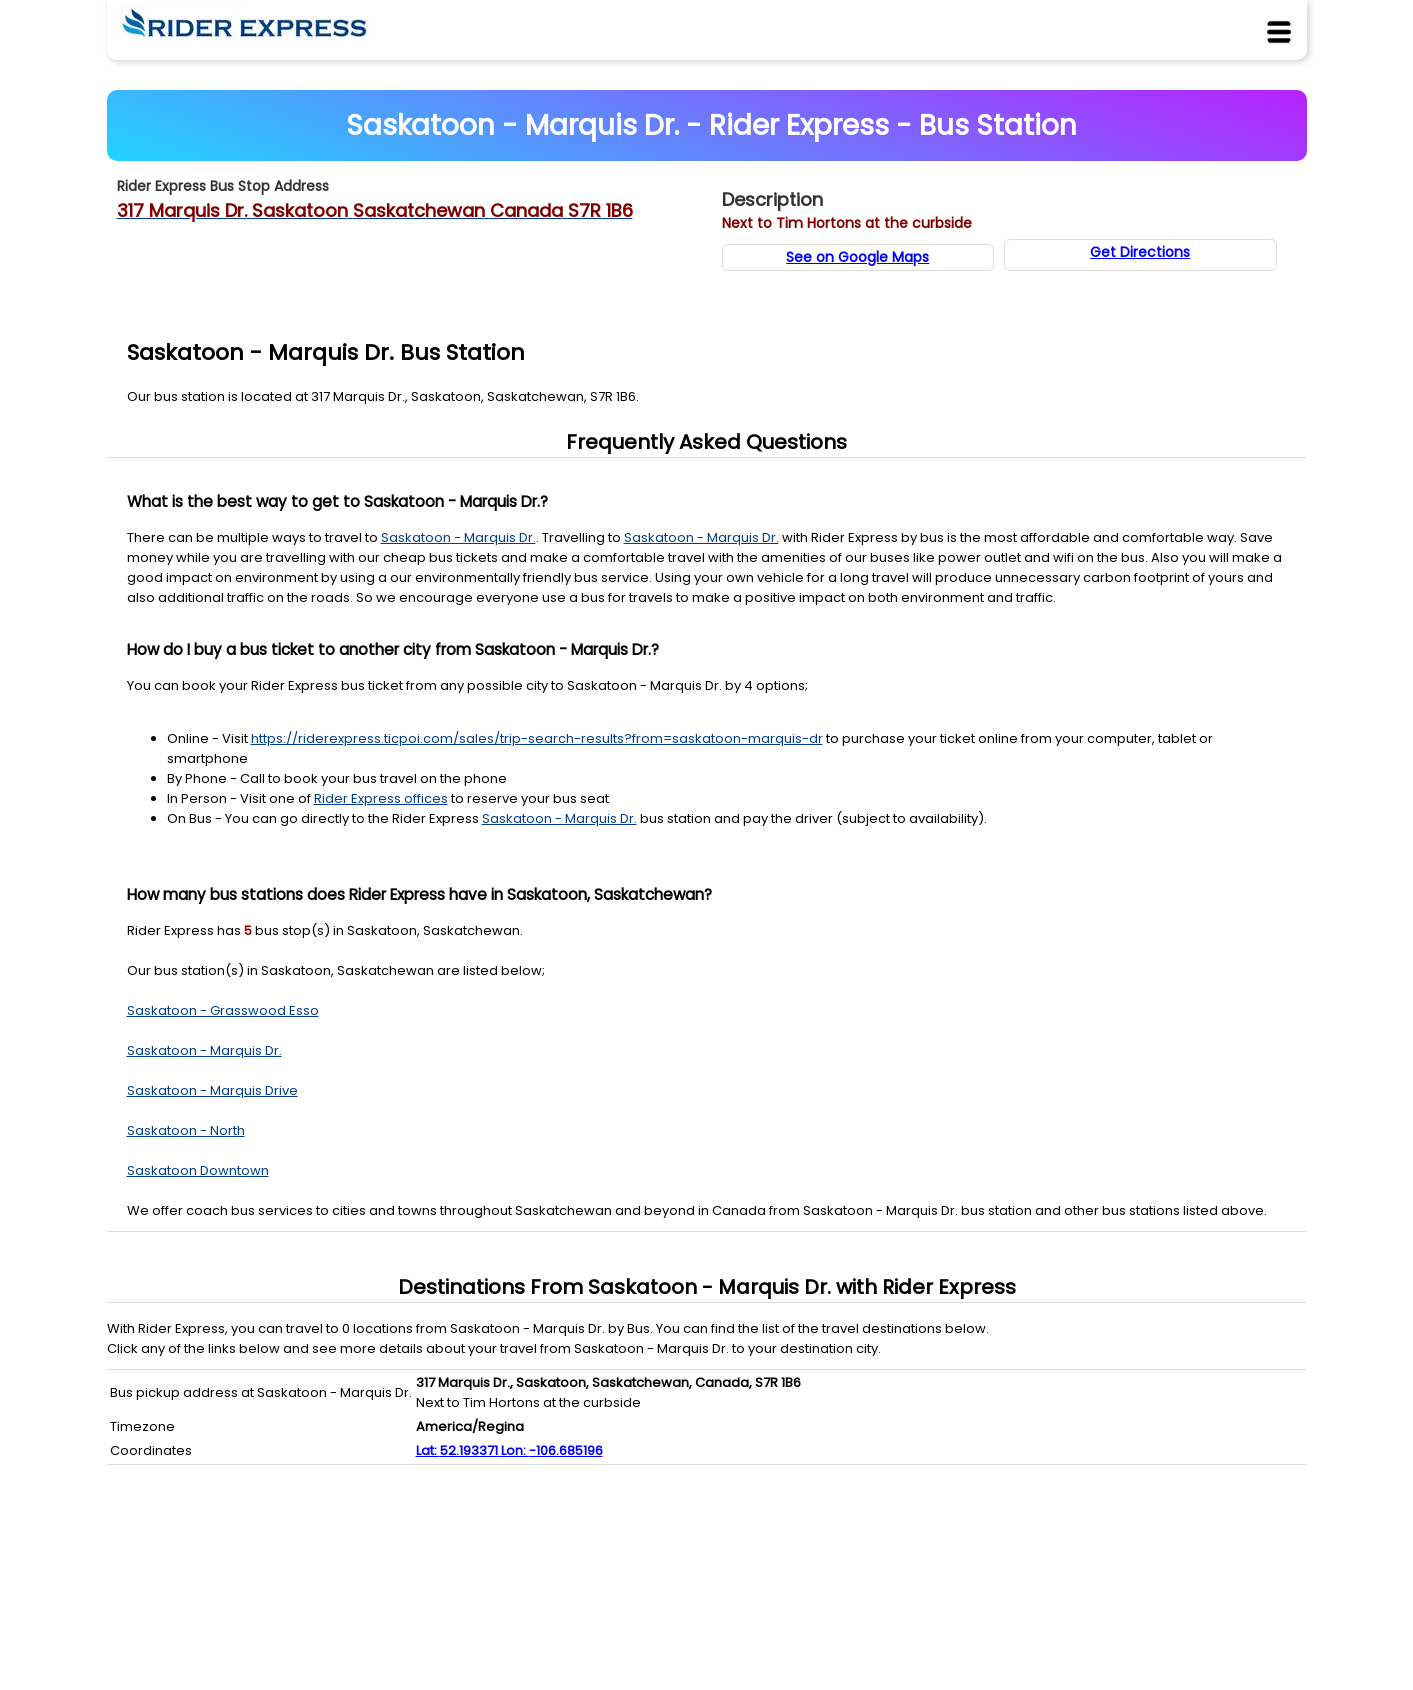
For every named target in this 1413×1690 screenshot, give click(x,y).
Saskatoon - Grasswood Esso (223, 1010)
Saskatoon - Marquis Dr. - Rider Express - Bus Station (711, 125)
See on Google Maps (857, 257)
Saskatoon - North (186, 1130)
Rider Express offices (381, 798)
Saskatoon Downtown (198, 1170)
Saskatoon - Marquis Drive (212, 1090)
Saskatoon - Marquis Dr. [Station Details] (458, 537)
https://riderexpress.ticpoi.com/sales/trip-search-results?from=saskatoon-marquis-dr (537, 738)
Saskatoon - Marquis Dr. (204, 1050)
